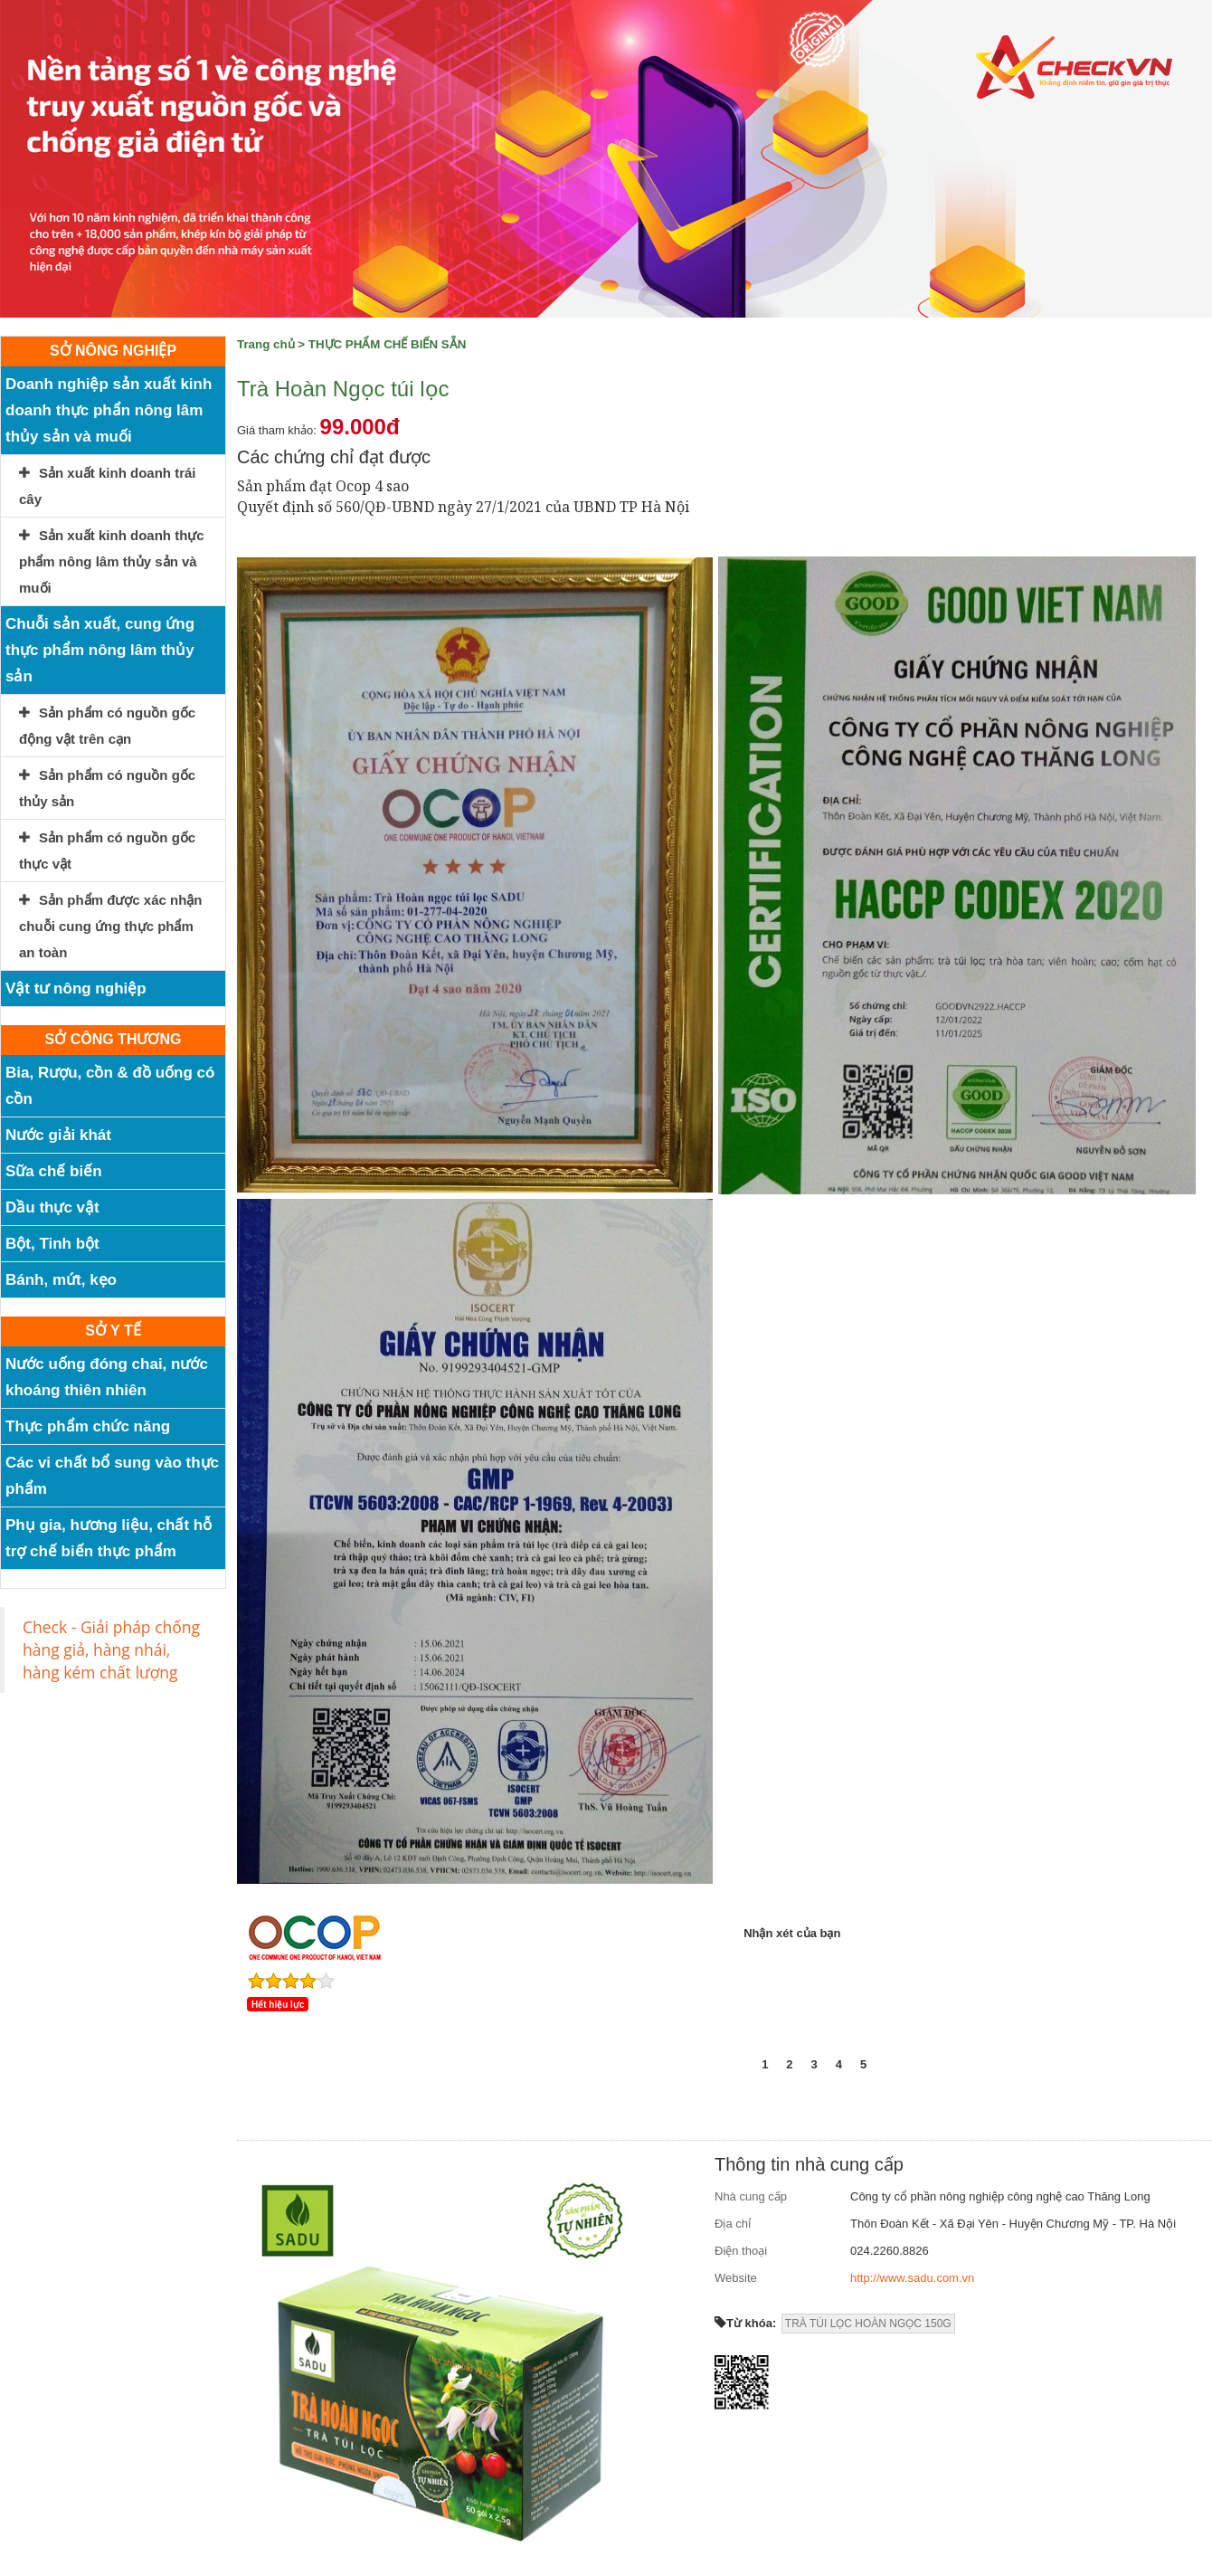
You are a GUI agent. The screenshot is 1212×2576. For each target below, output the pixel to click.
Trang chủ (266, 344)
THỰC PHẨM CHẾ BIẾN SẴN (387, 344)
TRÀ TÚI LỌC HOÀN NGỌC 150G (868, 2323)
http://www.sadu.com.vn (912, 2278)
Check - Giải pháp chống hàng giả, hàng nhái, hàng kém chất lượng (111, 1649)
